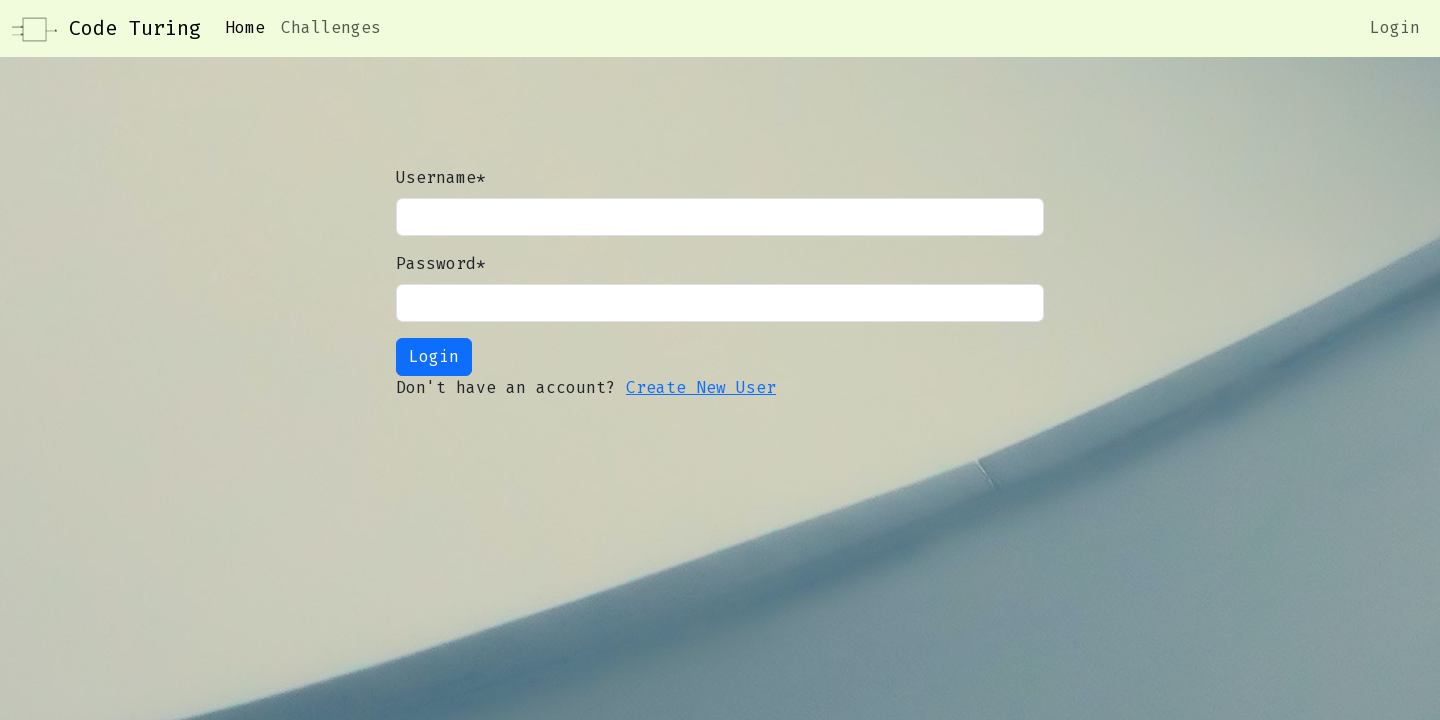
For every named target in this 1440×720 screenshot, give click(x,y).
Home (245, 27)
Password (441, 263)
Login (1395, 27)
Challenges (331, 27)
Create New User (701, 387)
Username (441, 177)
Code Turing (106, 29)
